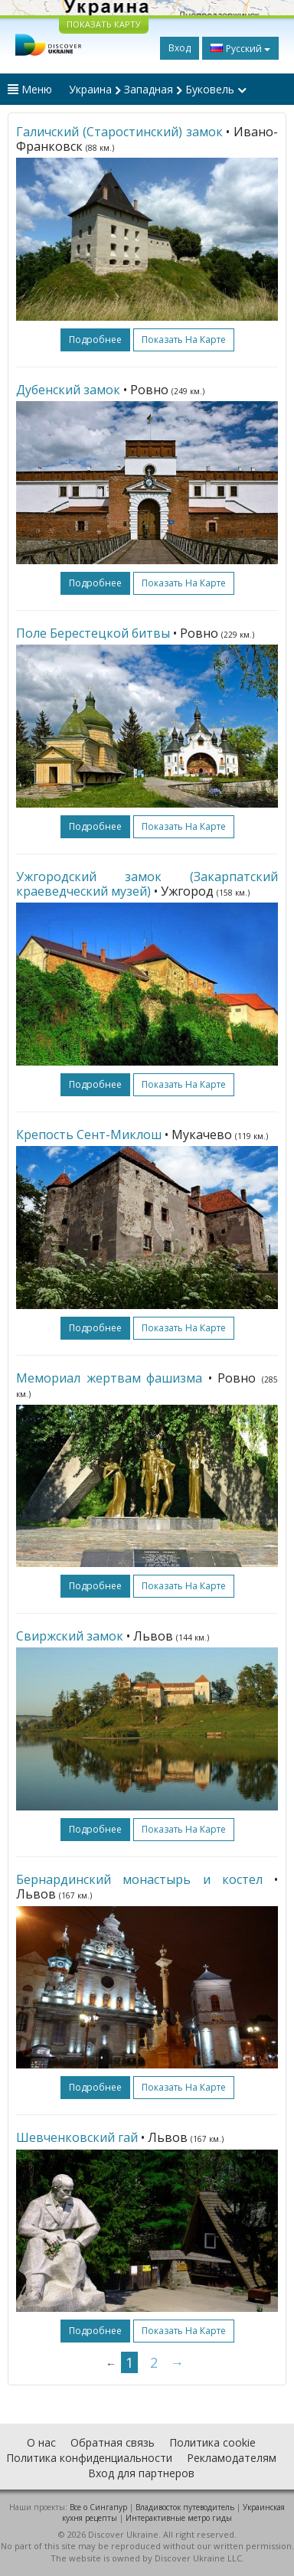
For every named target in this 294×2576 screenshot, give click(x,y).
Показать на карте (184, 339)
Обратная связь (112, 2442)
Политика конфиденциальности (89, 2457)
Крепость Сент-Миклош (89, 1134)
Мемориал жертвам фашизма (109, 1378)
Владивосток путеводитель (185, 2507)
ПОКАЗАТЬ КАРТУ (104, 24)
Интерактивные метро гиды (179, 2517)
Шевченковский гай (77, 2137)
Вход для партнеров (141, 2473)
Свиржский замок (69, 1636)
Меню (30, 89)
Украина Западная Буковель (158, 89)
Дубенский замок (68, 389)
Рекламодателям (231, 2457)
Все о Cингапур (98, 2507)
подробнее (95, 339)
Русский (240, 48)
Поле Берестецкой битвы (93, 633)
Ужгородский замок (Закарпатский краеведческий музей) (147, 883)
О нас (41, 2442)
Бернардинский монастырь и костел (139, 1879)
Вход (179, 47)
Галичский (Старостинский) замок (119, 131)
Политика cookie (212, 2442)
